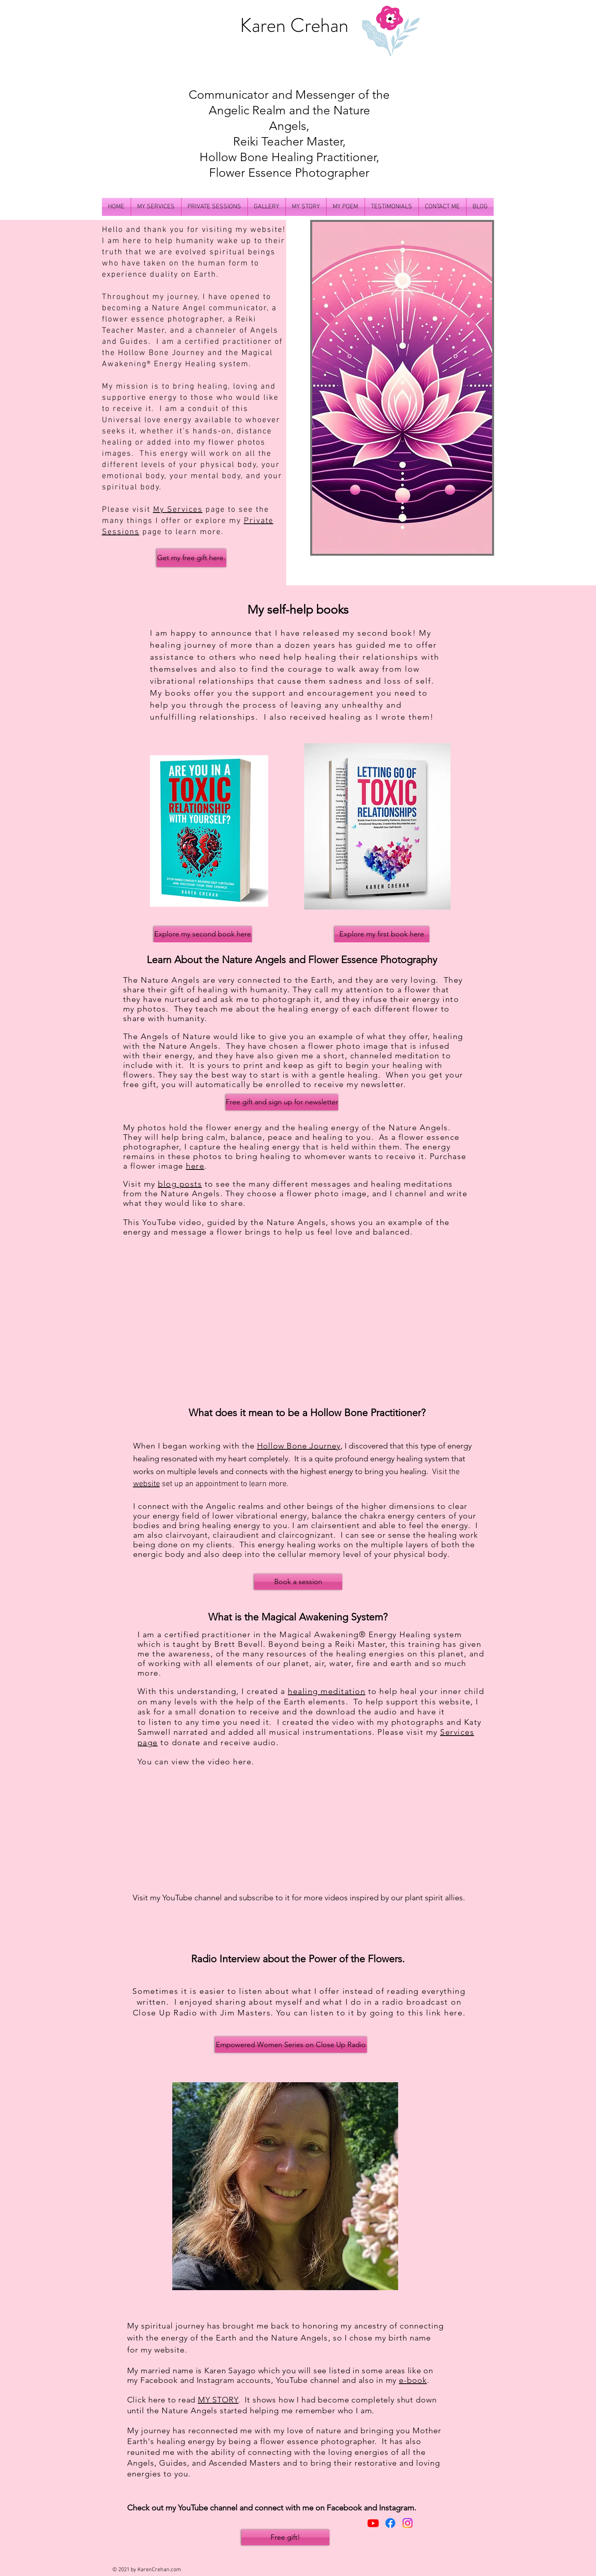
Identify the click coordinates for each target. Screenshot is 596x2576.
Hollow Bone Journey (161, 353)
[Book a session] (298, 1582)
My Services (178, 510)
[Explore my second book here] (203, 934)
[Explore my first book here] (382, 934)
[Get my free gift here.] (191, 558)
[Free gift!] (285, 2537)
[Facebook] (390, 2523)
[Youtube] (373, 2523)
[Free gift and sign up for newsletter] (282, 1102)
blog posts (180, 1184)
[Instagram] (407, 2523)
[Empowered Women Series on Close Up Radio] (291, 2045)
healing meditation (326, 1691)
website (146, 1484)
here (195, 1166)
